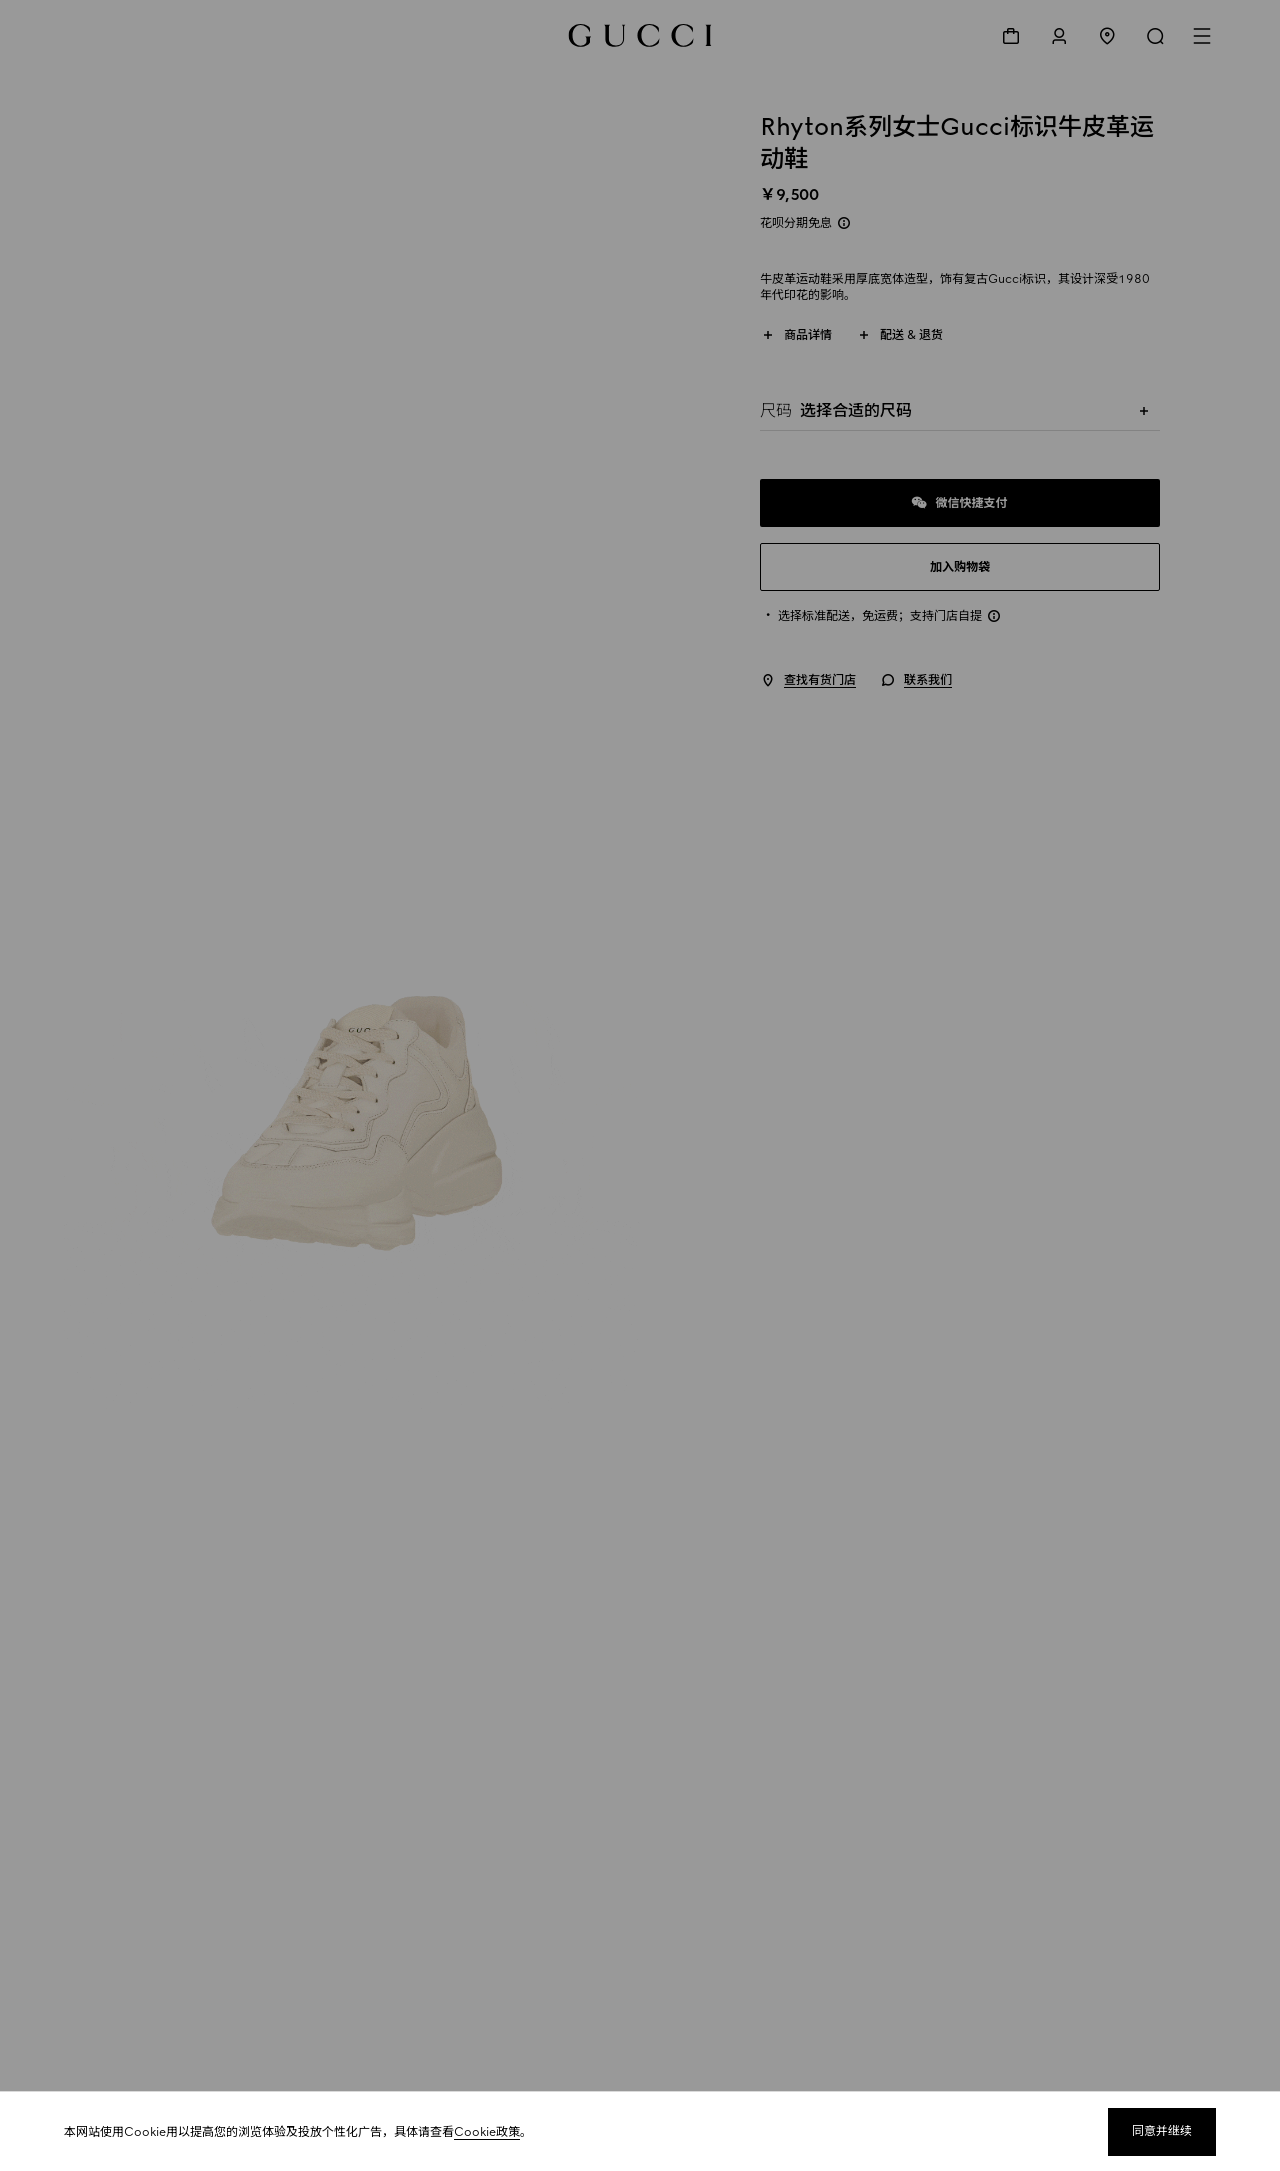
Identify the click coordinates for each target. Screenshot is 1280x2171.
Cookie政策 (487, 2132)
